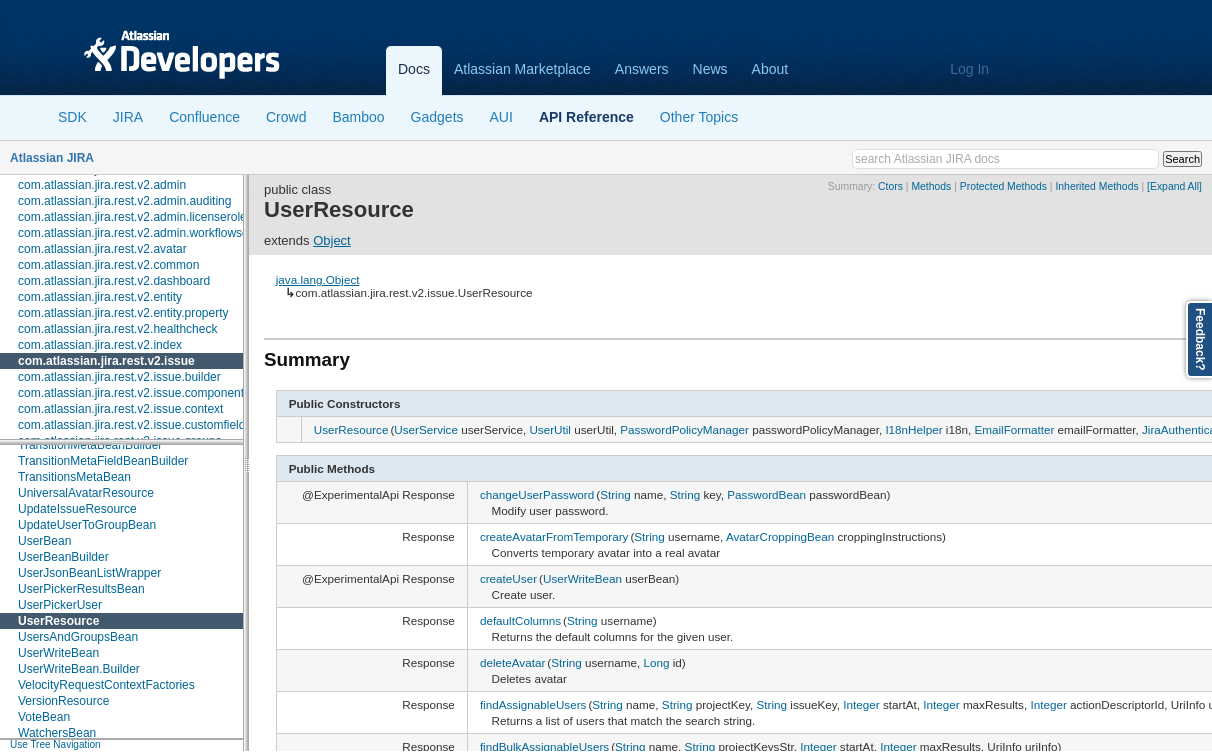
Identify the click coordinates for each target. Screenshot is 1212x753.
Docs (414, 69)
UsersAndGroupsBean (78, 637)
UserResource (58, 621)
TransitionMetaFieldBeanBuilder (103, 461)
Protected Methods (1003, 186)
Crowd (286, 117)
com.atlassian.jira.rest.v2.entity (100, 297)
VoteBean (44, 717)
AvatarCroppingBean (780, 536)
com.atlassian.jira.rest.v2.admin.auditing (124, 201)
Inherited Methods (1096, 186)
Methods (931, 186)
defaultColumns (520, 620)
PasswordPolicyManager (684, 429)
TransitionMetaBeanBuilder (90, 445)
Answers (642, 69)
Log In (969, 69)
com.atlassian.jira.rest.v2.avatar (102, 249)
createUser (508, 578)
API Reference (586, 117)
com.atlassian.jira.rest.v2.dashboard (114, 281)
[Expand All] (1174, 186)
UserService (426, 429)
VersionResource (63, 701)
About (770, 69)
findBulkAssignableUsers (544, 746)
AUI (501, 117)
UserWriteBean (58, 653)
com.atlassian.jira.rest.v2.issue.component (131, 393)
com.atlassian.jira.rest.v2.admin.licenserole (132, 217)
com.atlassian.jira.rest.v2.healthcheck (117, 329)
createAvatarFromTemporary (554, 536)
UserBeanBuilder (63, 557)
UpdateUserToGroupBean (87, 525)
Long (656, 662)
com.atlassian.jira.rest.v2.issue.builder (119, 377)
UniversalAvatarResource (86, 493)
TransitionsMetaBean (74, 477)
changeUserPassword (537, 494)
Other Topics (699, 117)
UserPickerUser (60, 605)
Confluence (204, 117)
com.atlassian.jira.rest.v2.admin (102, 185)
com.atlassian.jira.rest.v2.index (100, 345)
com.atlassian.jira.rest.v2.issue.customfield (131, 425)
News (710, 69)
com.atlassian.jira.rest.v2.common (108, 265)
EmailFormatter (1014, 429)
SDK (72, 117)
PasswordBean (766, 494)
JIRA (128, 117)
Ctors (890, 186)
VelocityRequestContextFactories (106, 685)
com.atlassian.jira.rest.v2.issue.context (120, 409)
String (615, 494)
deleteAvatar (512, 662)
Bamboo (358, 117)
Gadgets (437, 117)
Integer (861, 704)
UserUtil (550, 429)
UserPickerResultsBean (81, 589)
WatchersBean (57, 733)
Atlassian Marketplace (522, 69)
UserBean (44, 541)
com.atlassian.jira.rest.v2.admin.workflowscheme (148, 233)
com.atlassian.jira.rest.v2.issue (106, 361)
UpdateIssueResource (77, 509)
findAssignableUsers (533, 704)
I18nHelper (913, 429)
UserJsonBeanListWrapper (89, 573)
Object (332, 240)
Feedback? (1200, 339)
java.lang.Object (318, 279)
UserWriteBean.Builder (79, 669)
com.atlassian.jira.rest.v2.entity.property (123, 313)
